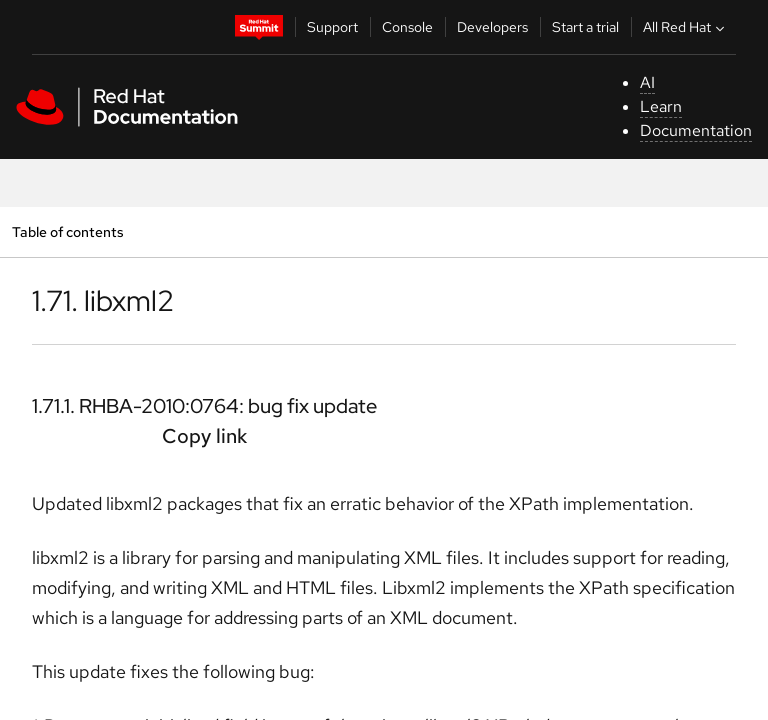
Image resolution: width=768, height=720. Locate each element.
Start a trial (585, 27)
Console (407, 27)
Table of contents (67, 231)
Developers (492, 27)
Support (332, 27)
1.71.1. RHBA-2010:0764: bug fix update (204, 406)
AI (647, 82)
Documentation (696, 130)
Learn (661, 106)
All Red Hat (686, 27)
